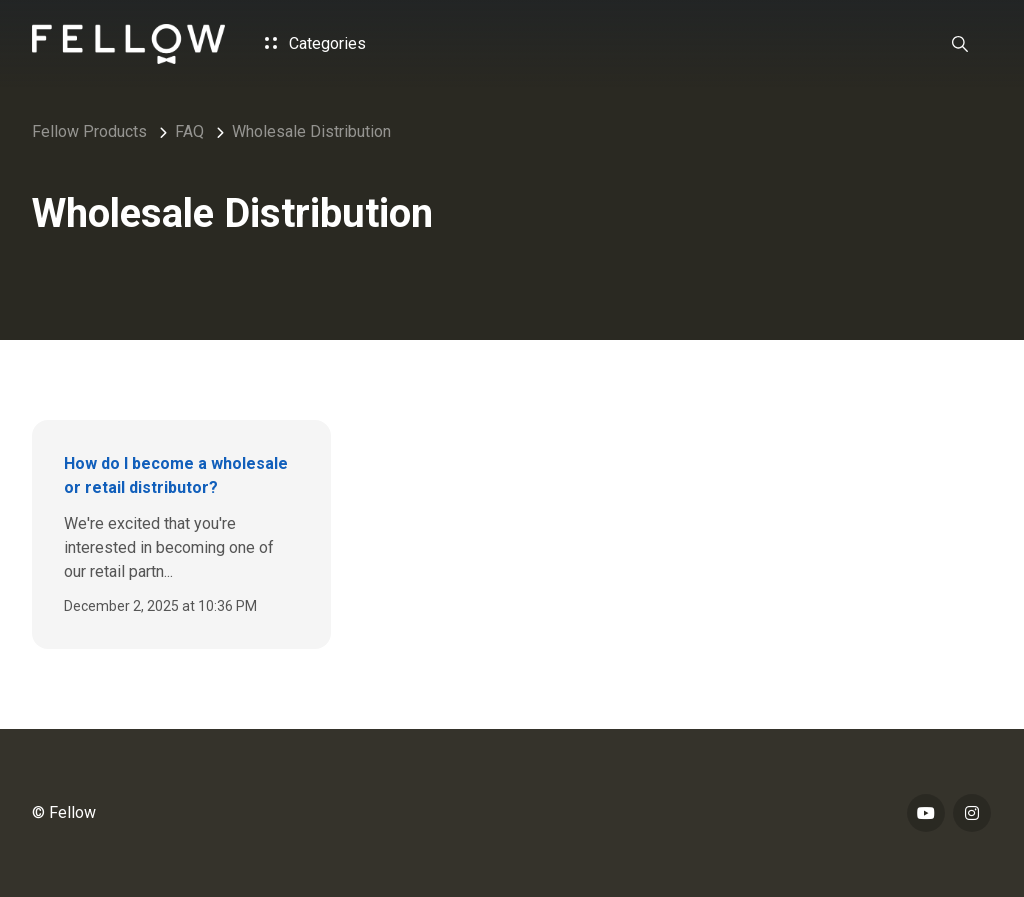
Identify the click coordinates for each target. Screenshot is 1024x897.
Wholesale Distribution (311, 131)
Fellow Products (89, 131)
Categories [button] (315, 43)
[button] (960, 44)
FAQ (189, 131)
